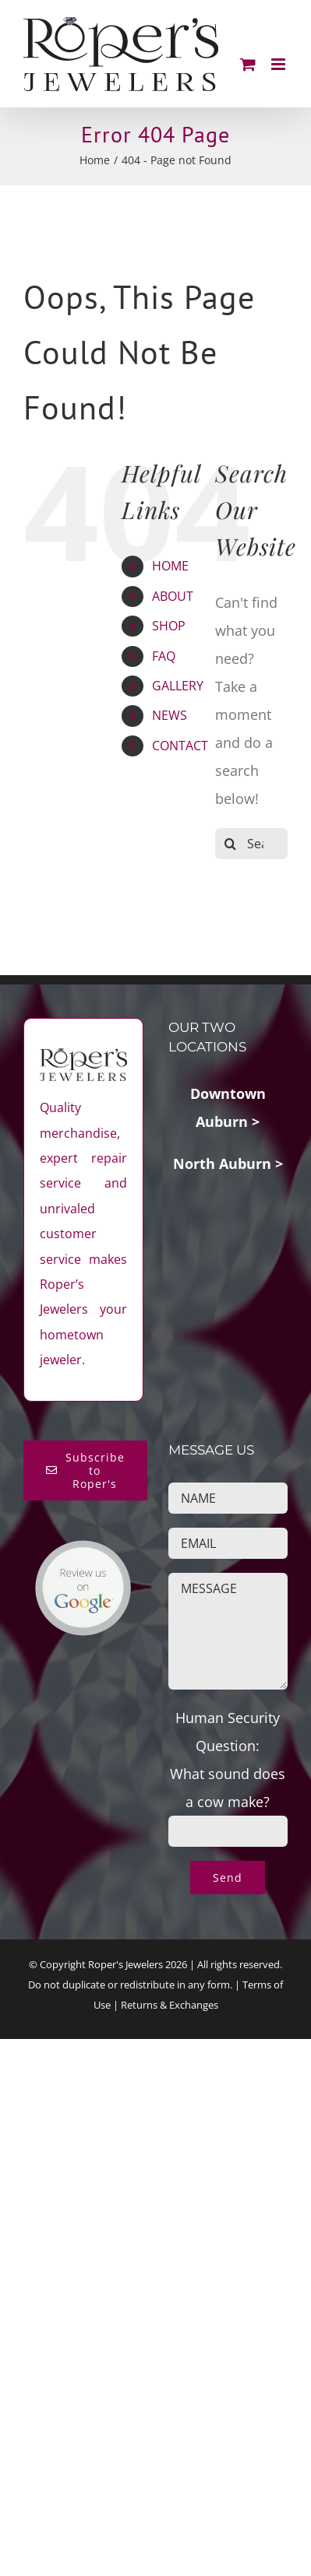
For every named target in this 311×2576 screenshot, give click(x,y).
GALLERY (177, 685)
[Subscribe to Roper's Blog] (85, 1470)
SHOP (169, 625)
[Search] (230, 843)
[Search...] (251, 843)
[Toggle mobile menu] (279, 64)
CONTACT (180, 745)
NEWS (169, 715)
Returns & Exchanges (169, 2005)
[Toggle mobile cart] (248, 64)
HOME (170, 565)
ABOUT (172, 596)
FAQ (163, 656)
